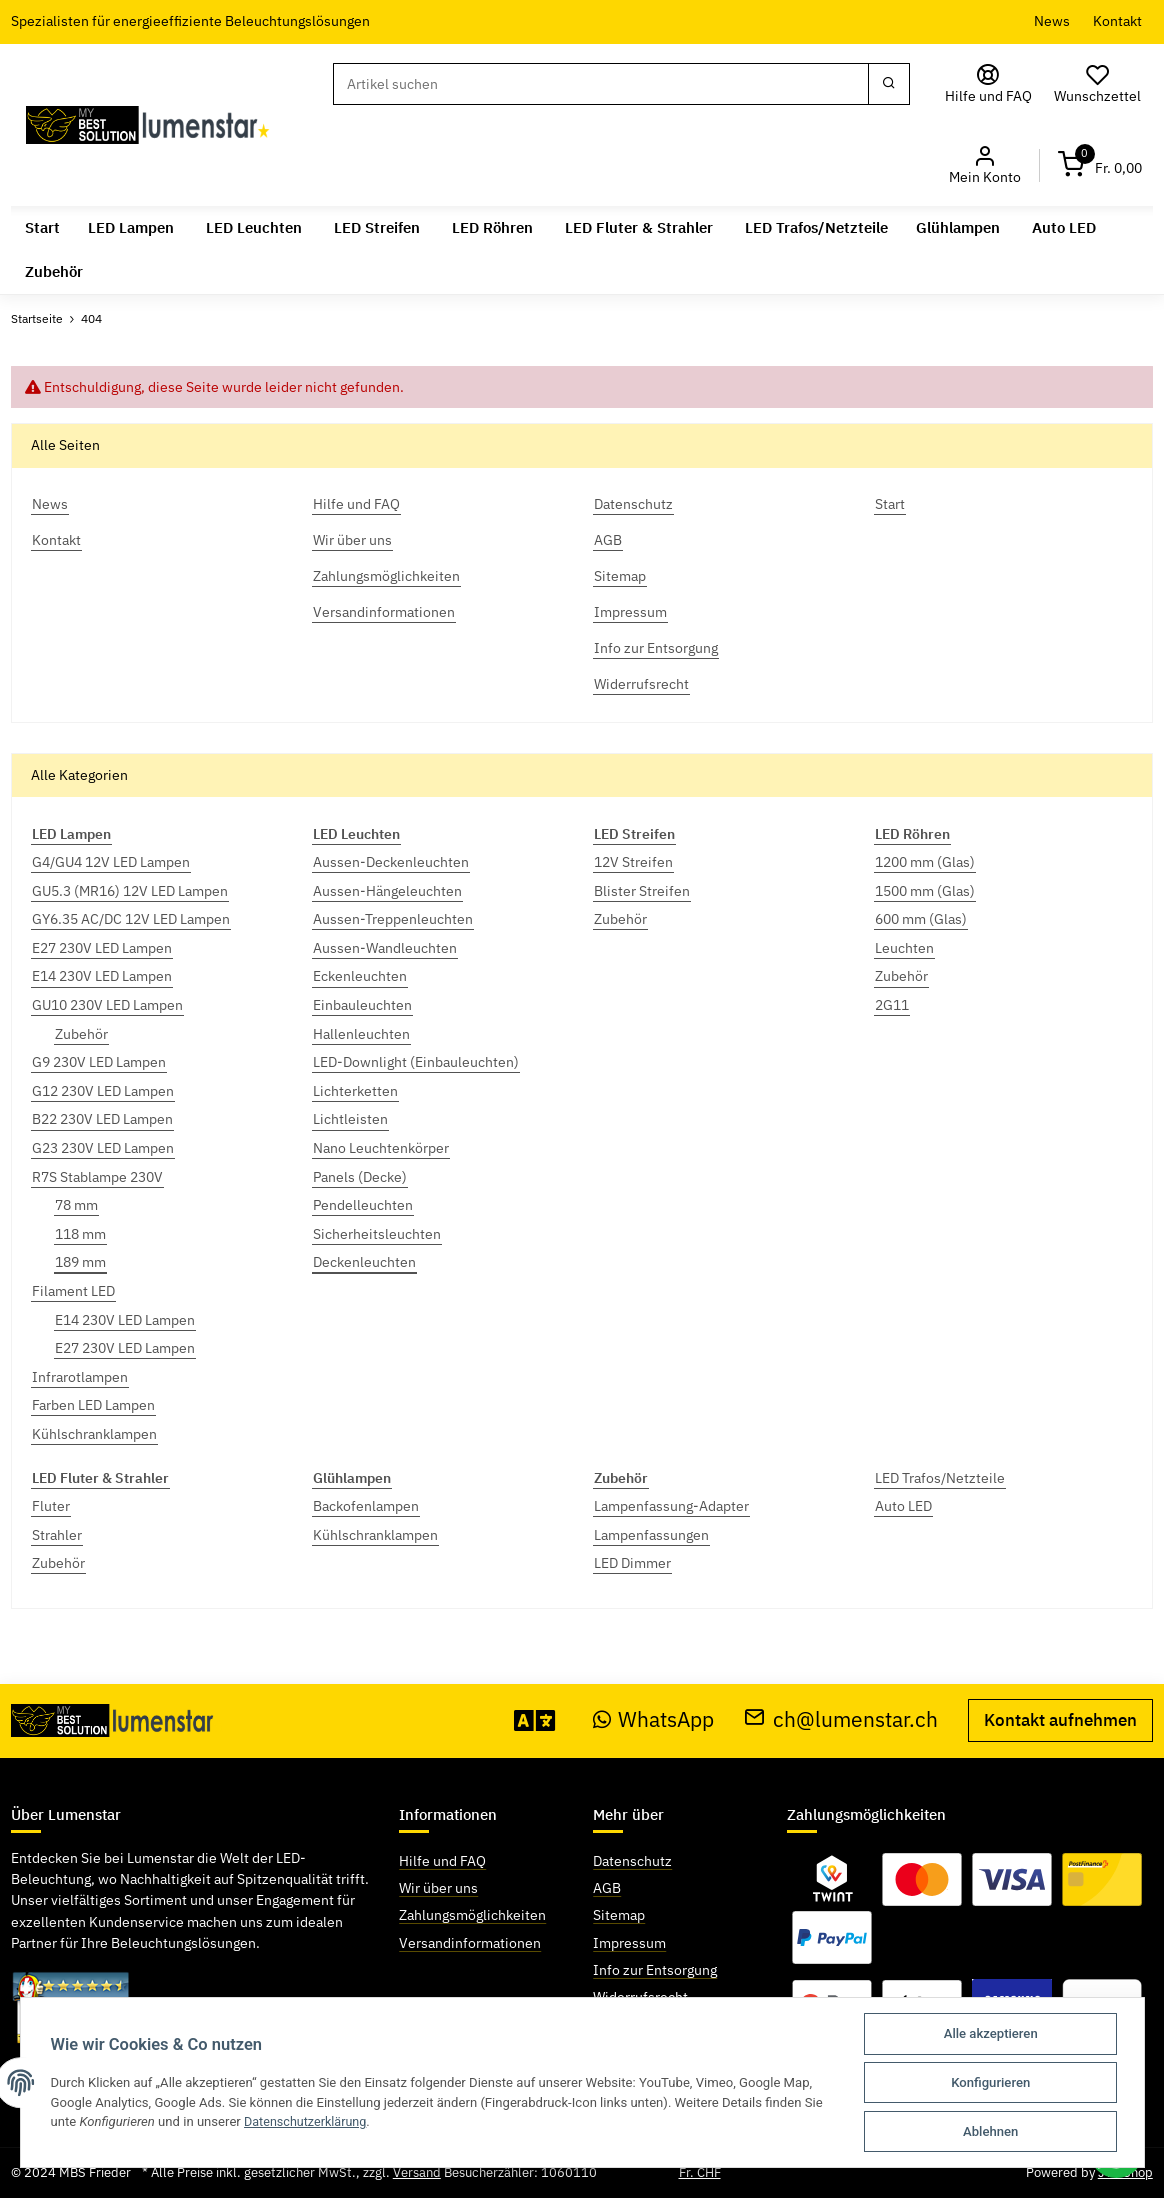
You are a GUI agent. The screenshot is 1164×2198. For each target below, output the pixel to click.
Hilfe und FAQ (442, 1861)
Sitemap (619, 1915)
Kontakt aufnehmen (1060, 1720)
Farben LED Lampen (93, 1405)
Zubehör (81, 1034)
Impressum (629, 1942)
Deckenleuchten (364, 1262)
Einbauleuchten (362, 1005)
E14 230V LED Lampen (102, 976)
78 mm (76, 1205)
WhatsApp (654, 1719)
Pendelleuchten (363, 1205)
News (1052, 21)
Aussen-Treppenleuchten (393, 919)
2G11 (892, 1005)
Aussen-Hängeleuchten (387, 891)
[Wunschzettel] (1098, 84)
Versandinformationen (470, 1942)
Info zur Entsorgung (655, 1969)
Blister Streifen (642, 891)
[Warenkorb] (1100, 165)
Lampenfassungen (651, 1535)
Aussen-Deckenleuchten (391, 862)
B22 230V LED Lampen (102, 1119)
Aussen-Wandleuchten (385, 948)
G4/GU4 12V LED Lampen (111, 862)
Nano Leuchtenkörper (381, 1148)
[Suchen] (601, 84)
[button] (984, 165)
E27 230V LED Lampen (102, 948)
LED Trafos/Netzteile (940, 1477)
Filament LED (73, 1291)
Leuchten (904, 948)
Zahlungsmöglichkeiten (472, 1915)
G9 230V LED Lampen (99, 1062)
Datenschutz (632, 1861)
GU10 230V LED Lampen (107, 1005)
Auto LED (903, 1506)
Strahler (57, 1535)
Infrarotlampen (80, 1377)
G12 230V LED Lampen (103, 1091)
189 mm (80, 1262)
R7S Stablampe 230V (97, 1177)
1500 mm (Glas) (925, 891)
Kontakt (1117, 21)
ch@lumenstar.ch (841, 1719)
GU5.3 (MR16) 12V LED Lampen (130, 891)
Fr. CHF (700, 2172)
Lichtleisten (350, 1119)
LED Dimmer (632, 1563)
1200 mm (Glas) (925, 862)
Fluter (51, 1506)
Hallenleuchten (361, 1034)
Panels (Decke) (360, 1177)
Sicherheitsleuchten (377, 1234)
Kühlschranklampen (94, 1434)
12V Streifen (633, 862)
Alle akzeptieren (991, 2033)
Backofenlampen (366, 1506)
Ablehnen (990, 2131)
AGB (607, 1888)
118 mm (80, 1234)
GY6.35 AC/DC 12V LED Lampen (131, 919)
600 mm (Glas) (921, 919)
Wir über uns (438, 1888)
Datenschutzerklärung (308, 2121)
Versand (417, 2172)
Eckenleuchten (360, 976)
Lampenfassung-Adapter (671, 1506)
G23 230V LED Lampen (103, 1148)
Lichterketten (355, 1091)
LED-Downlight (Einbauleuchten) (416, 1062)
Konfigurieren (990, 2082)
